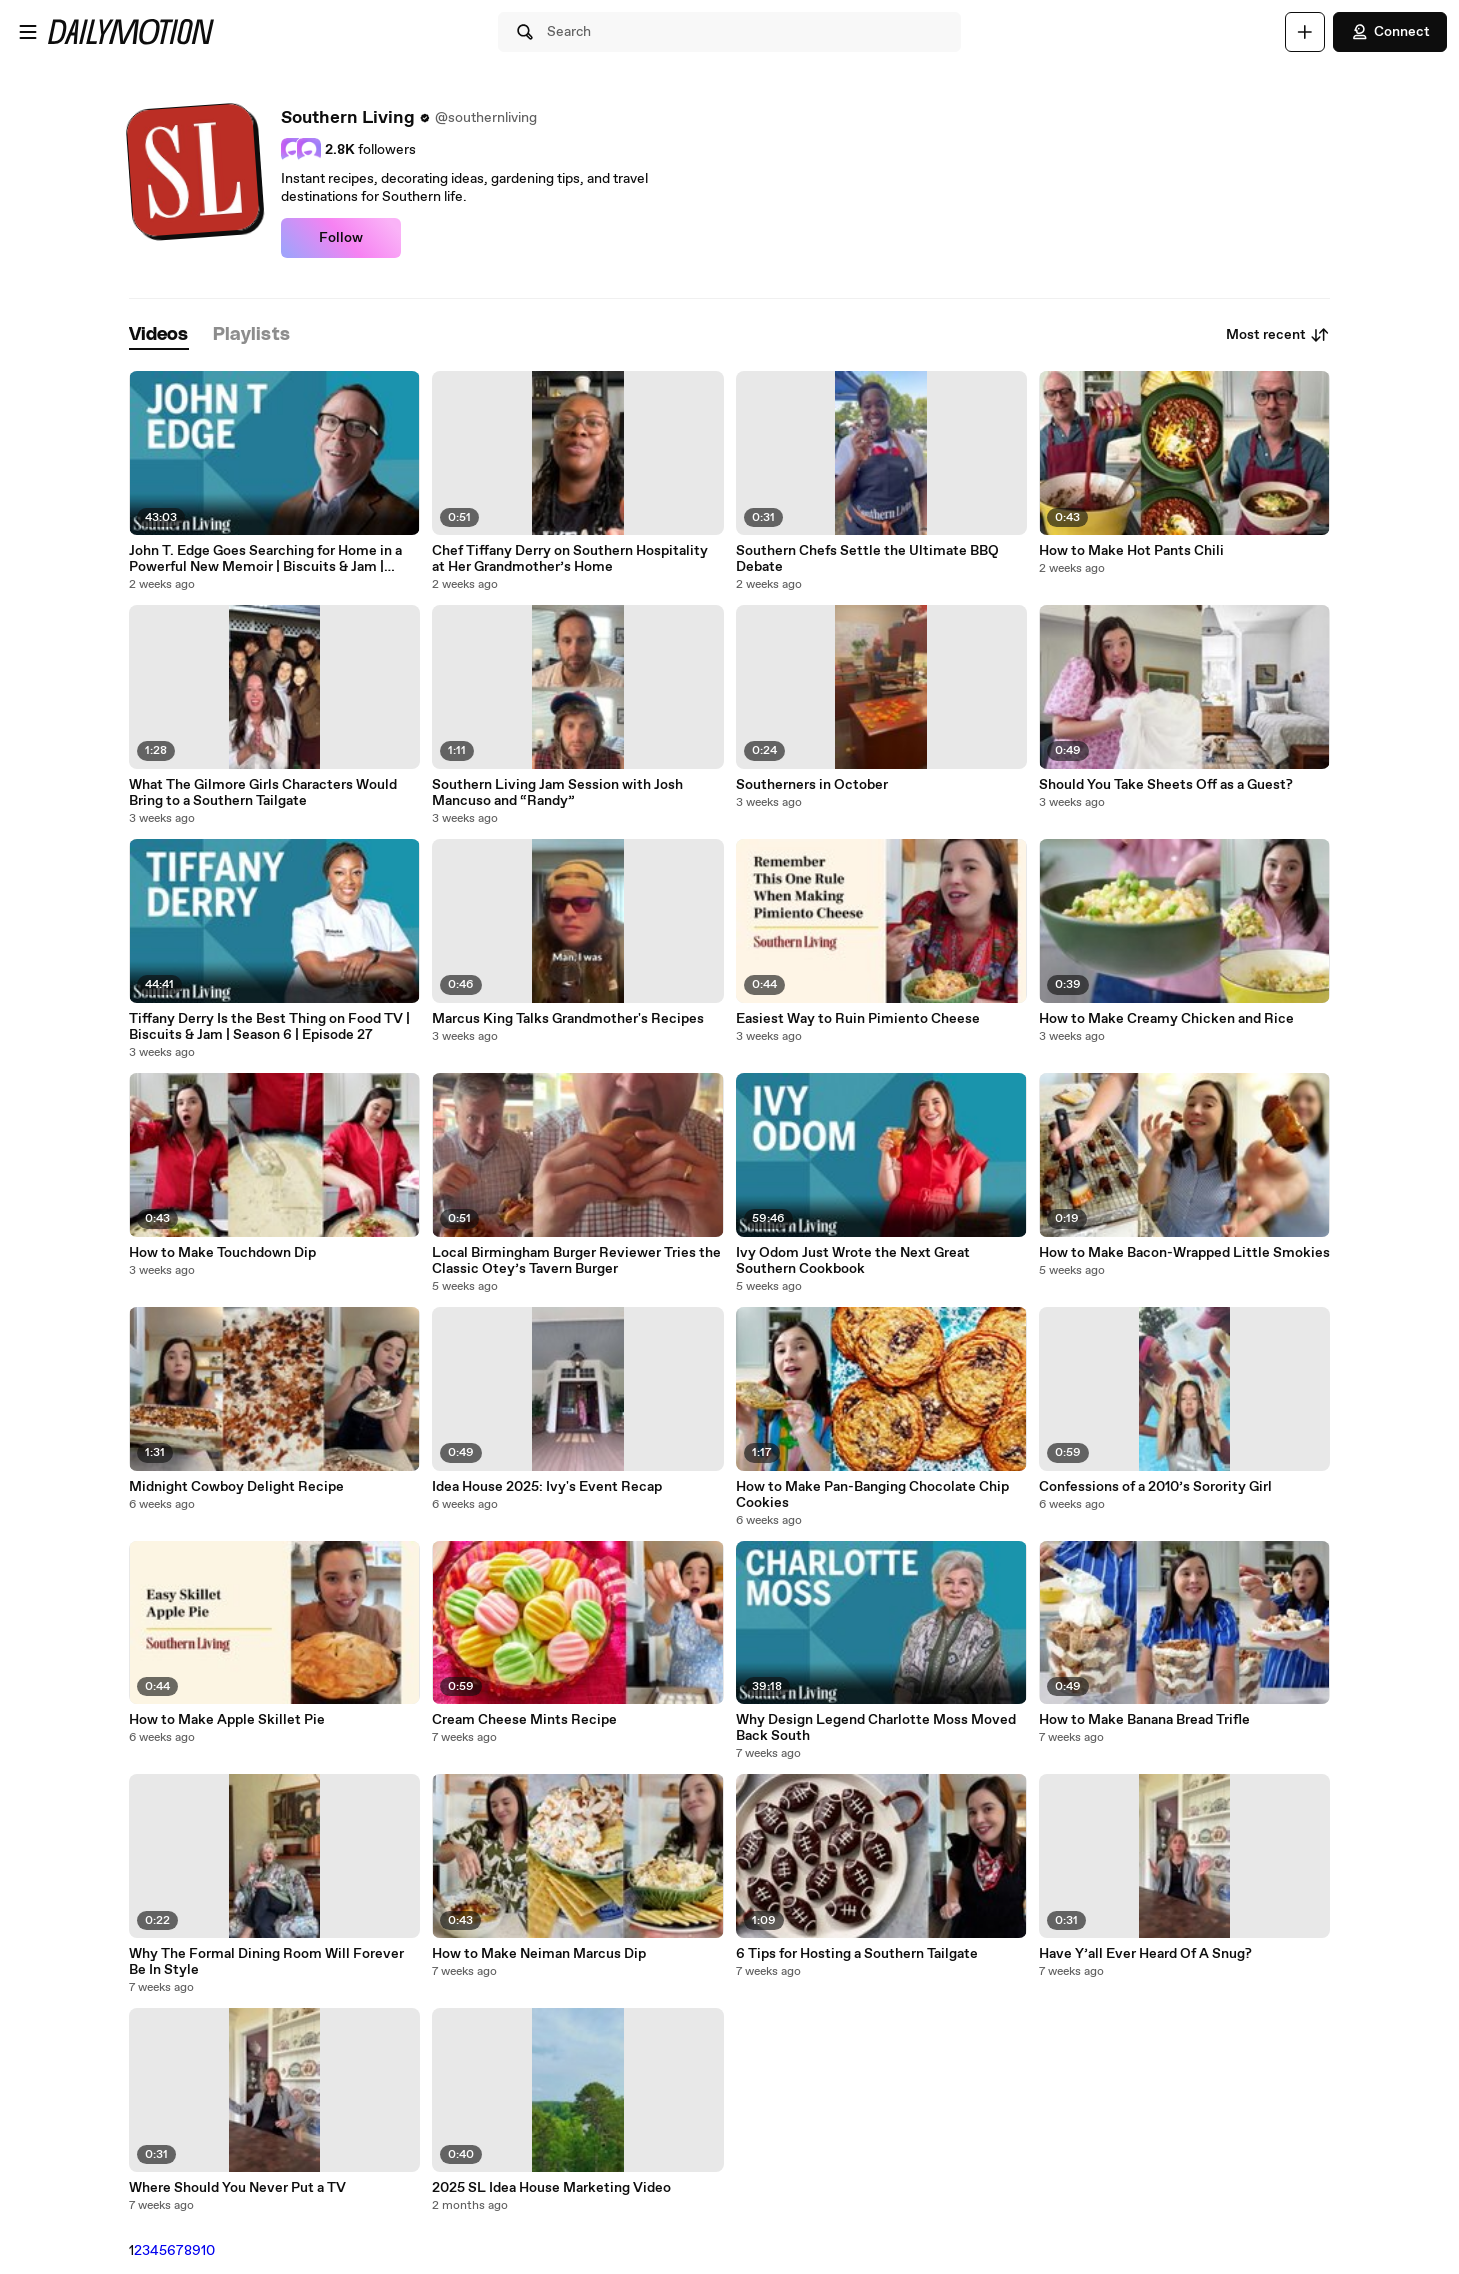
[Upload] (1305, 32)
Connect (1390, 32)
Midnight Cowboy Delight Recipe (236, 1487)
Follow (341, 238)
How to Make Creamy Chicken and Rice (1166, 1019)
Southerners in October (812, 785)
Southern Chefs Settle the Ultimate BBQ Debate (867, 559)
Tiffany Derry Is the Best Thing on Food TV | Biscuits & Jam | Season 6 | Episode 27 (269, 1027)
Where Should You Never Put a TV (237, 2188)
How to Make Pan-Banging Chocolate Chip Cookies (872, 1495)
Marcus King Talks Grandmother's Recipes (568, 1019)
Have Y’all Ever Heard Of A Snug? (1145, 1954)
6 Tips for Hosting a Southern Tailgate (857, 1954)
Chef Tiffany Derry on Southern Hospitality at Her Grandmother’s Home (570, 559)
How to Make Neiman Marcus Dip (539, 1954)
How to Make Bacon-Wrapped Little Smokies (1184, 1253)
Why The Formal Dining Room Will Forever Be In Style (266, 1962)
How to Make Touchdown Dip (222, 1253)
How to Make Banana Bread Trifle (1144, 1720)
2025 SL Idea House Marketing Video (551, 2188)
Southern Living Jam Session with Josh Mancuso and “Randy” (557, 793)
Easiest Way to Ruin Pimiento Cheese (858, 1019)
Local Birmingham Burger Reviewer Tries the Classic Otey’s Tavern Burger (576, 1261)
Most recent (1278, 335)
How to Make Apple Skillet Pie (227, 1720)
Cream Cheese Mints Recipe (524, 1720)
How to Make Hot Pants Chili (1131, 551)
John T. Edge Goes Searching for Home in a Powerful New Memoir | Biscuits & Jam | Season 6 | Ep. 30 (265, 559)
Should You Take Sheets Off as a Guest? (1166, 785)
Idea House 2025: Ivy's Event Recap (547, 1487)
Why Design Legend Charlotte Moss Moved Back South (876, 1728)
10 (208, 2251)
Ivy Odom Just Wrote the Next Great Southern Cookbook (853, 1261)
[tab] (159, 335)
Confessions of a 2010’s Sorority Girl (1155, 1487)
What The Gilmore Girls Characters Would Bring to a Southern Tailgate (263, 793)
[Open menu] (28, 32)
